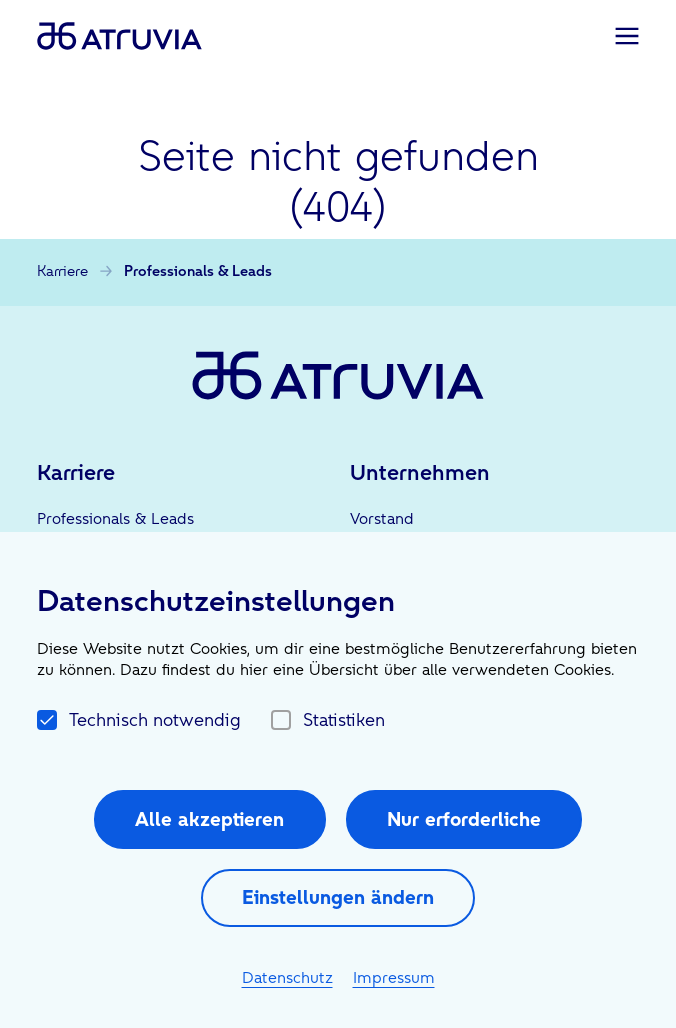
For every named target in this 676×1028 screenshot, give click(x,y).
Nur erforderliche (464, 819)
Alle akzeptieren (209, 819)
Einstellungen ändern (338, 897)
